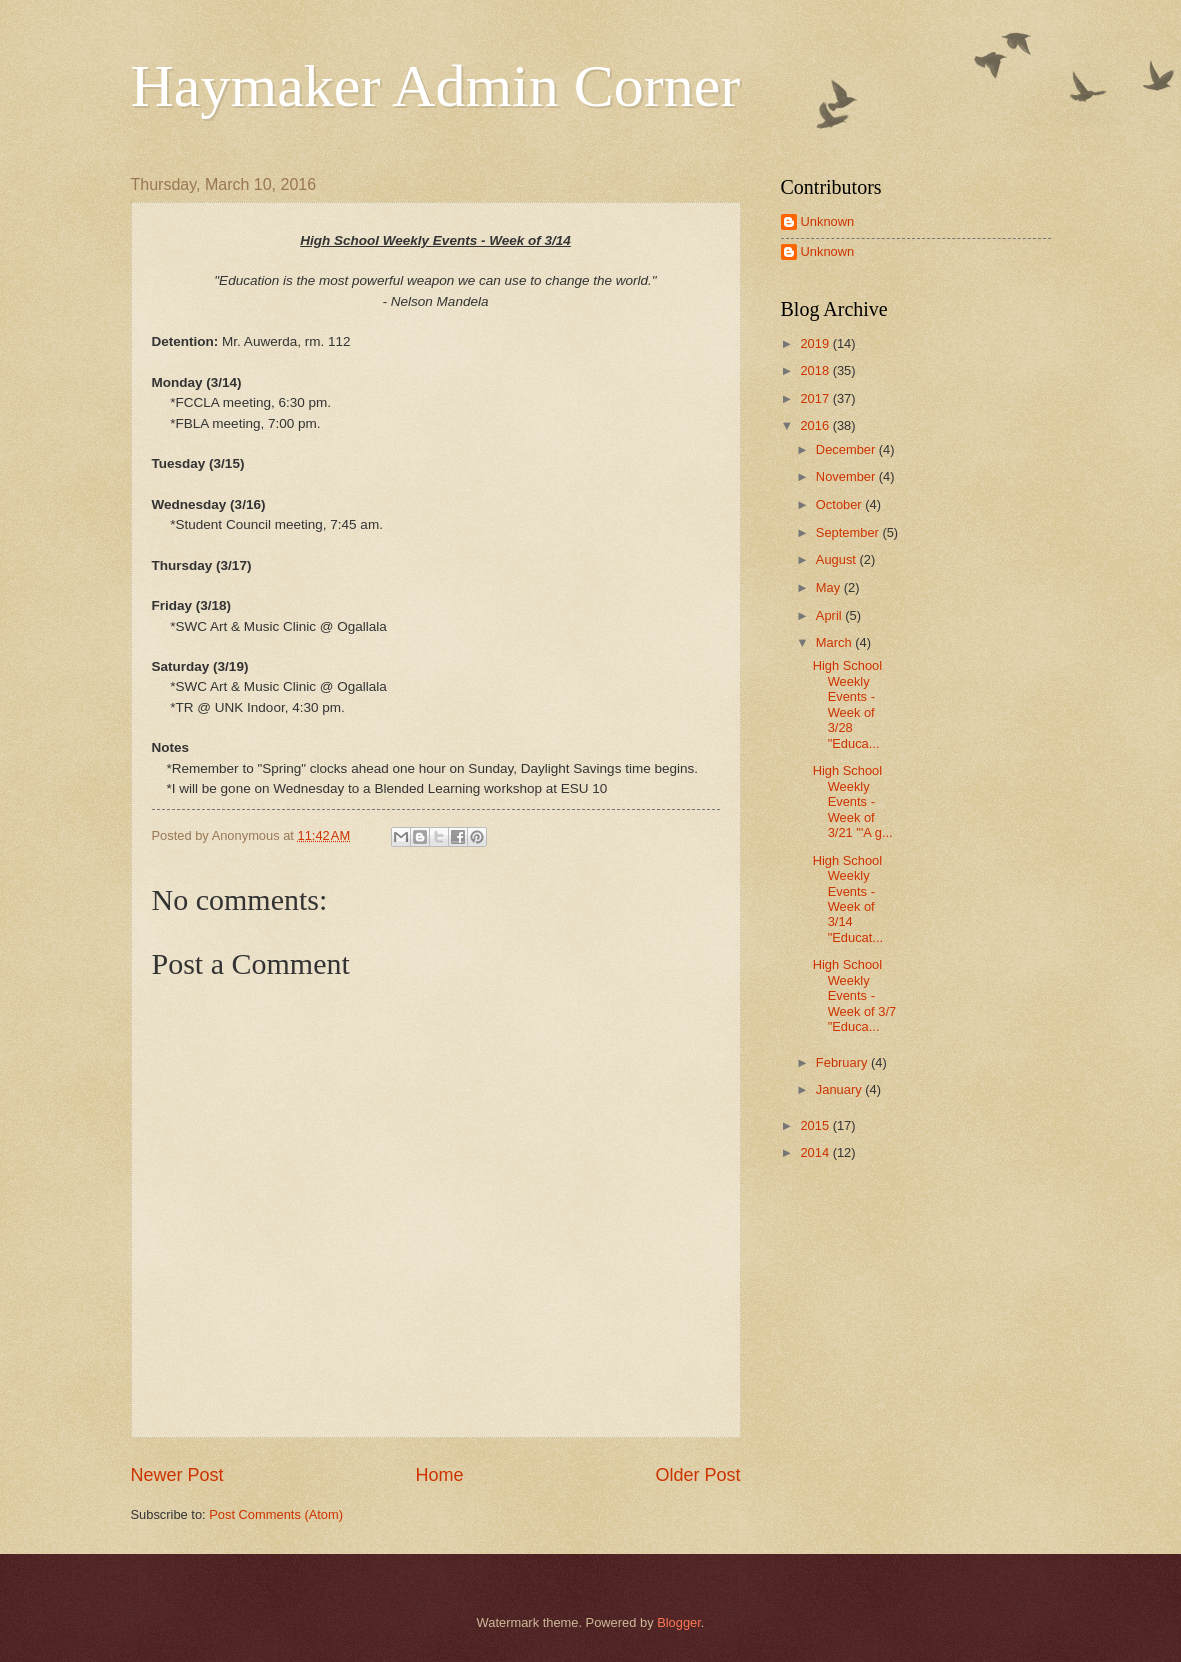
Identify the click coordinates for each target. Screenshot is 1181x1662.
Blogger (679, 1622)
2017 (816, 398)
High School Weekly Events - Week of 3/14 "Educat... (848, 899)
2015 (816, 1125)
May (830, 587)
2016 (816, 425)
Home (439, 1475)
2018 (816, 370)
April (830, 615)
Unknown (828, 221)
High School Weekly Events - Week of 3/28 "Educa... (847, 704)
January (840, 1089)
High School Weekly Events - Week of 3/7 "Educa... (854, 995)
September (849, 532)
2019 (816, 343)
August (838, 559)
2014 (816, 1152)
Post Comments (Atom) (276, 1514)
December (847, 449)
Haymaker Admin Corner (436, 86)
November (847, 476)
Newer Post (177, 1475)
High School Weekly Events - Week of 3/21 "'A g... (853, 801)
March (835, 642)
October (840, 504)
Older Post (697, 1475)
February (843, 1062)
